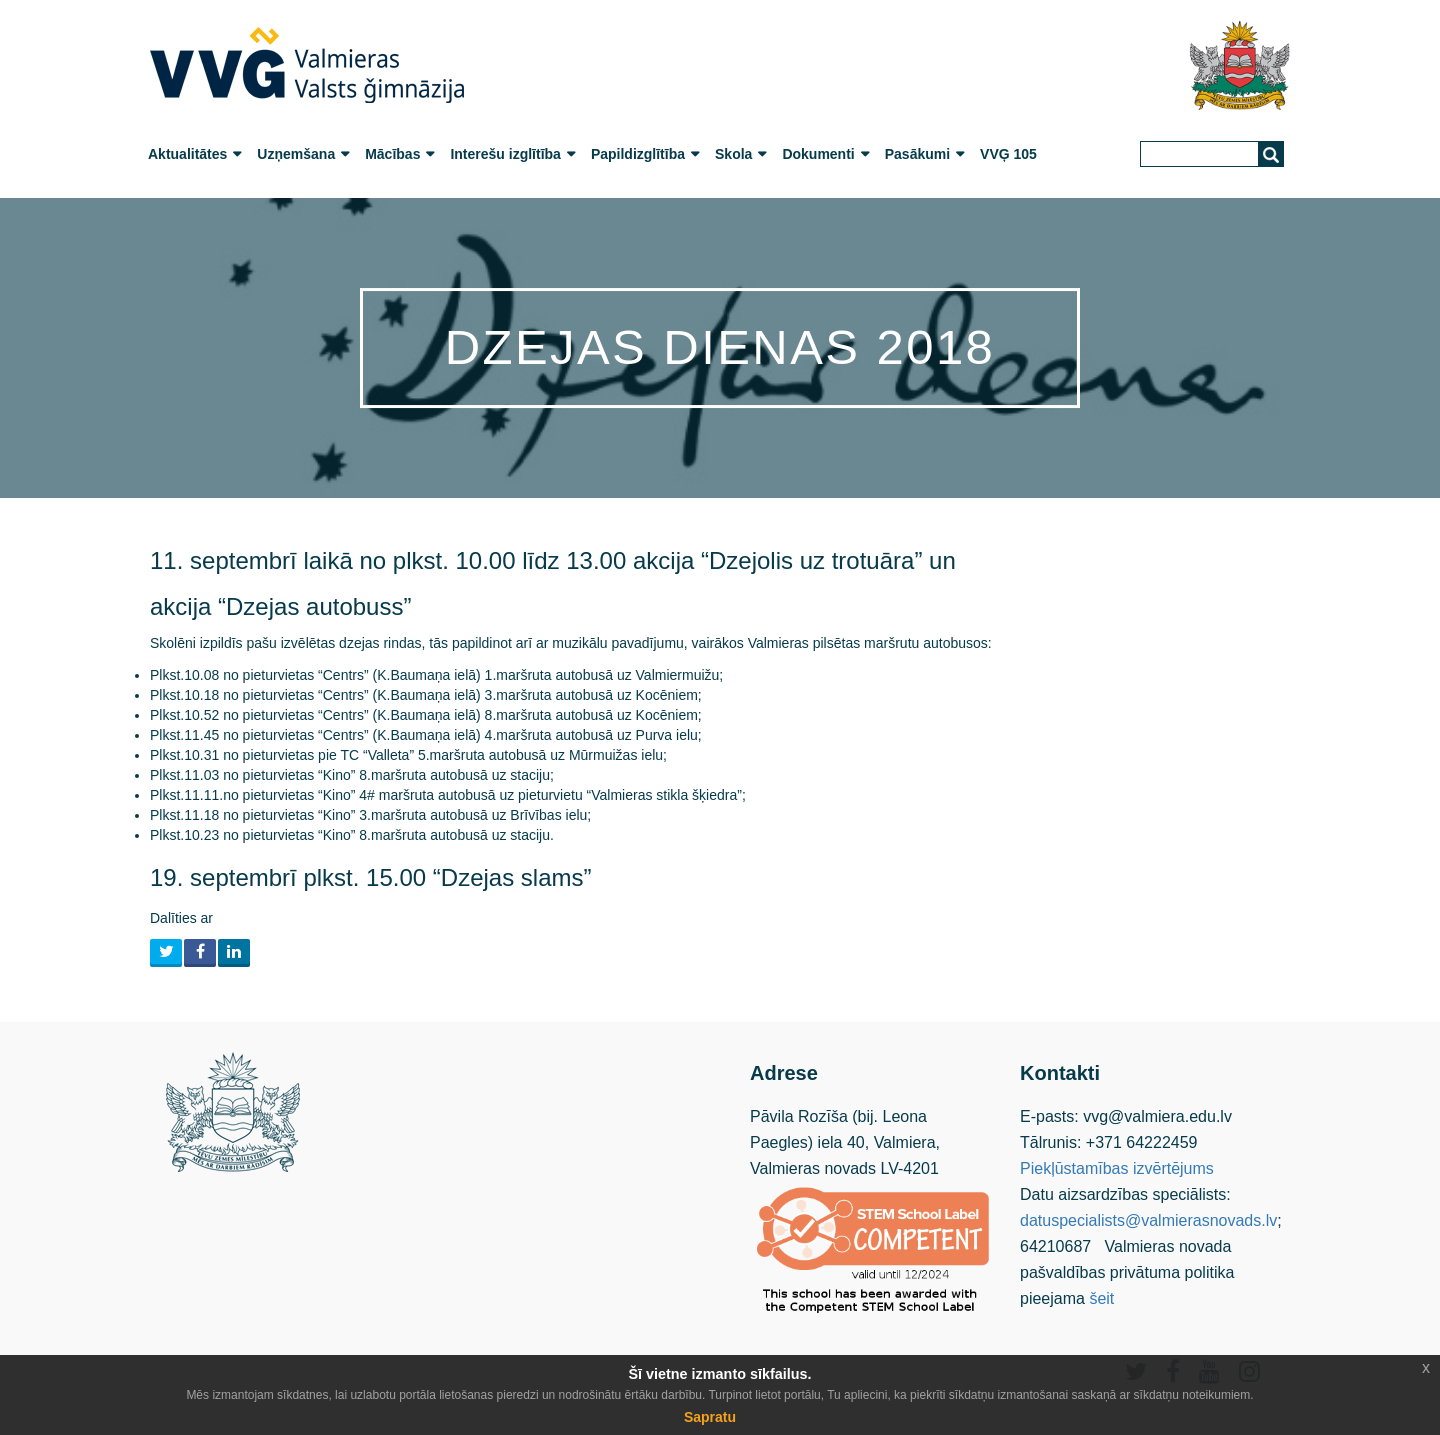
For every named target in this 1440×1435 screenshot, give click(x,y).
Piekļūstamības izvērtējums (1117, 1168)
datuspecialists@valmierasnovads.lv (1148, 1220)
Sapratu (710, 1417)
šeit (1101, 1298)
